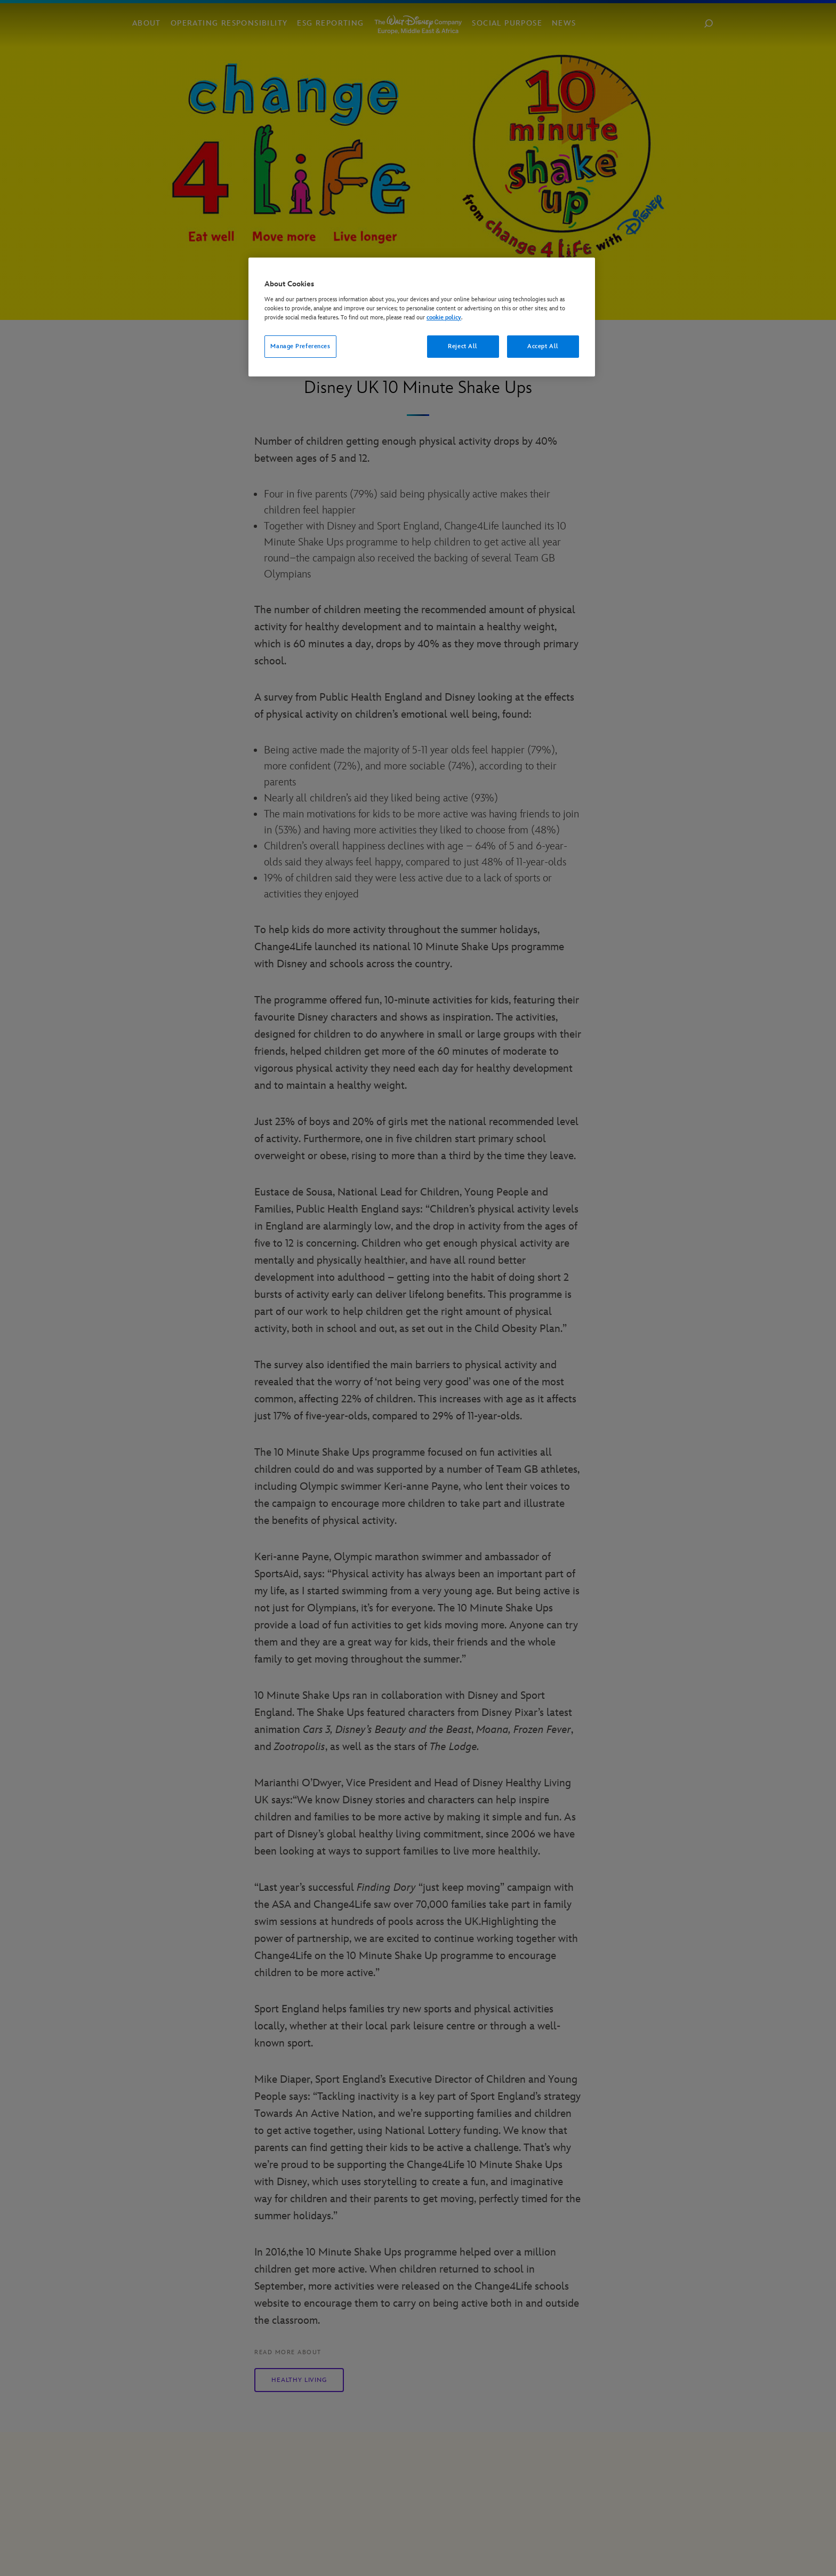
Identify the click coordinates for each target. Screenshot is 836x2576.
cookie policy (444, 317)
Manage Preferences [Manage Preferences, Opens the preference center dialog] (300, 346)
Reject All (463, 346)
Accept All (543, 346)
